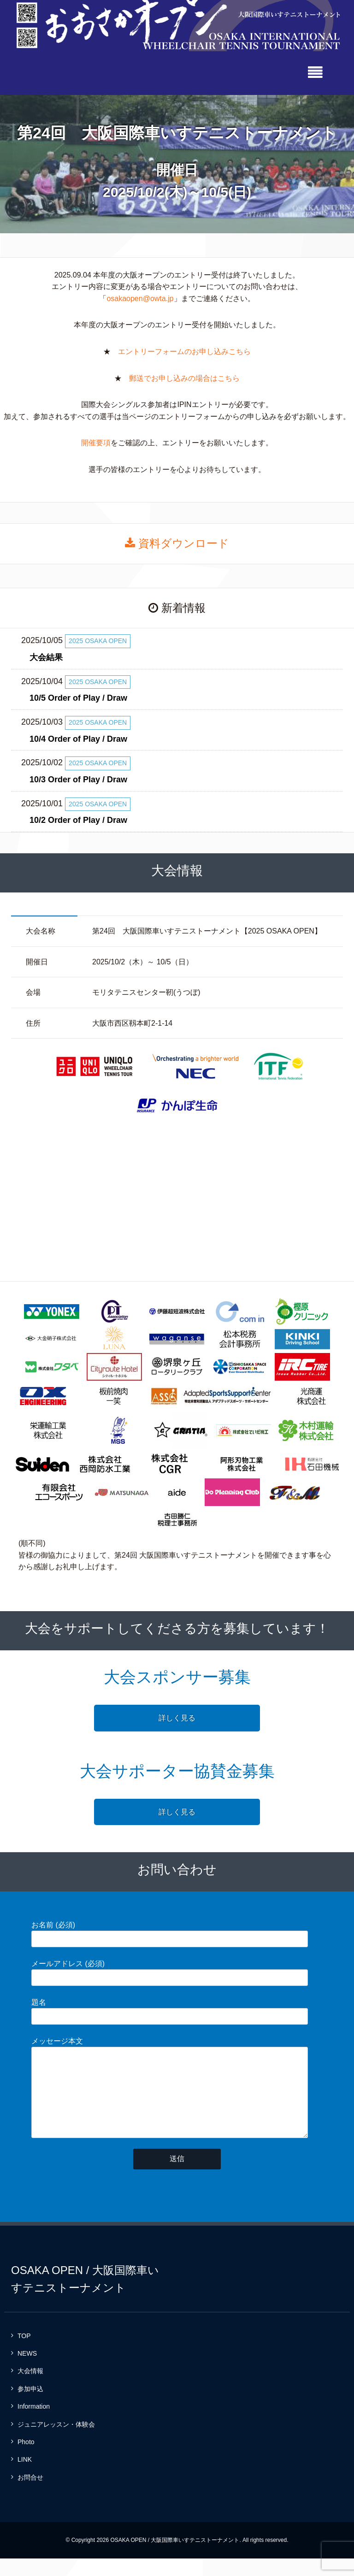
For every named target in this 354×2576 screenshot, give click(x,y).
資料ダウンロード (177, 542)
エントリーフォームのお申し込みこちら (184, 350)
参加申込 (30, 2406)
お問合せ (30, 2494)
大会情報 (30, 2388)
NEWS (27, 2370)
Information (34, 2424)
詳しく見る (177, 1716)
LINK (25, 2477)
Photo (26, 2459)
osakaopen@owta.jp (139, 297)
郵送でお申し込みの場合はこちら (184, 377)
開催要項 (96, 442)
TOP (24, 2353)
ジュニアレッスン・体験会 (56, 2441)
